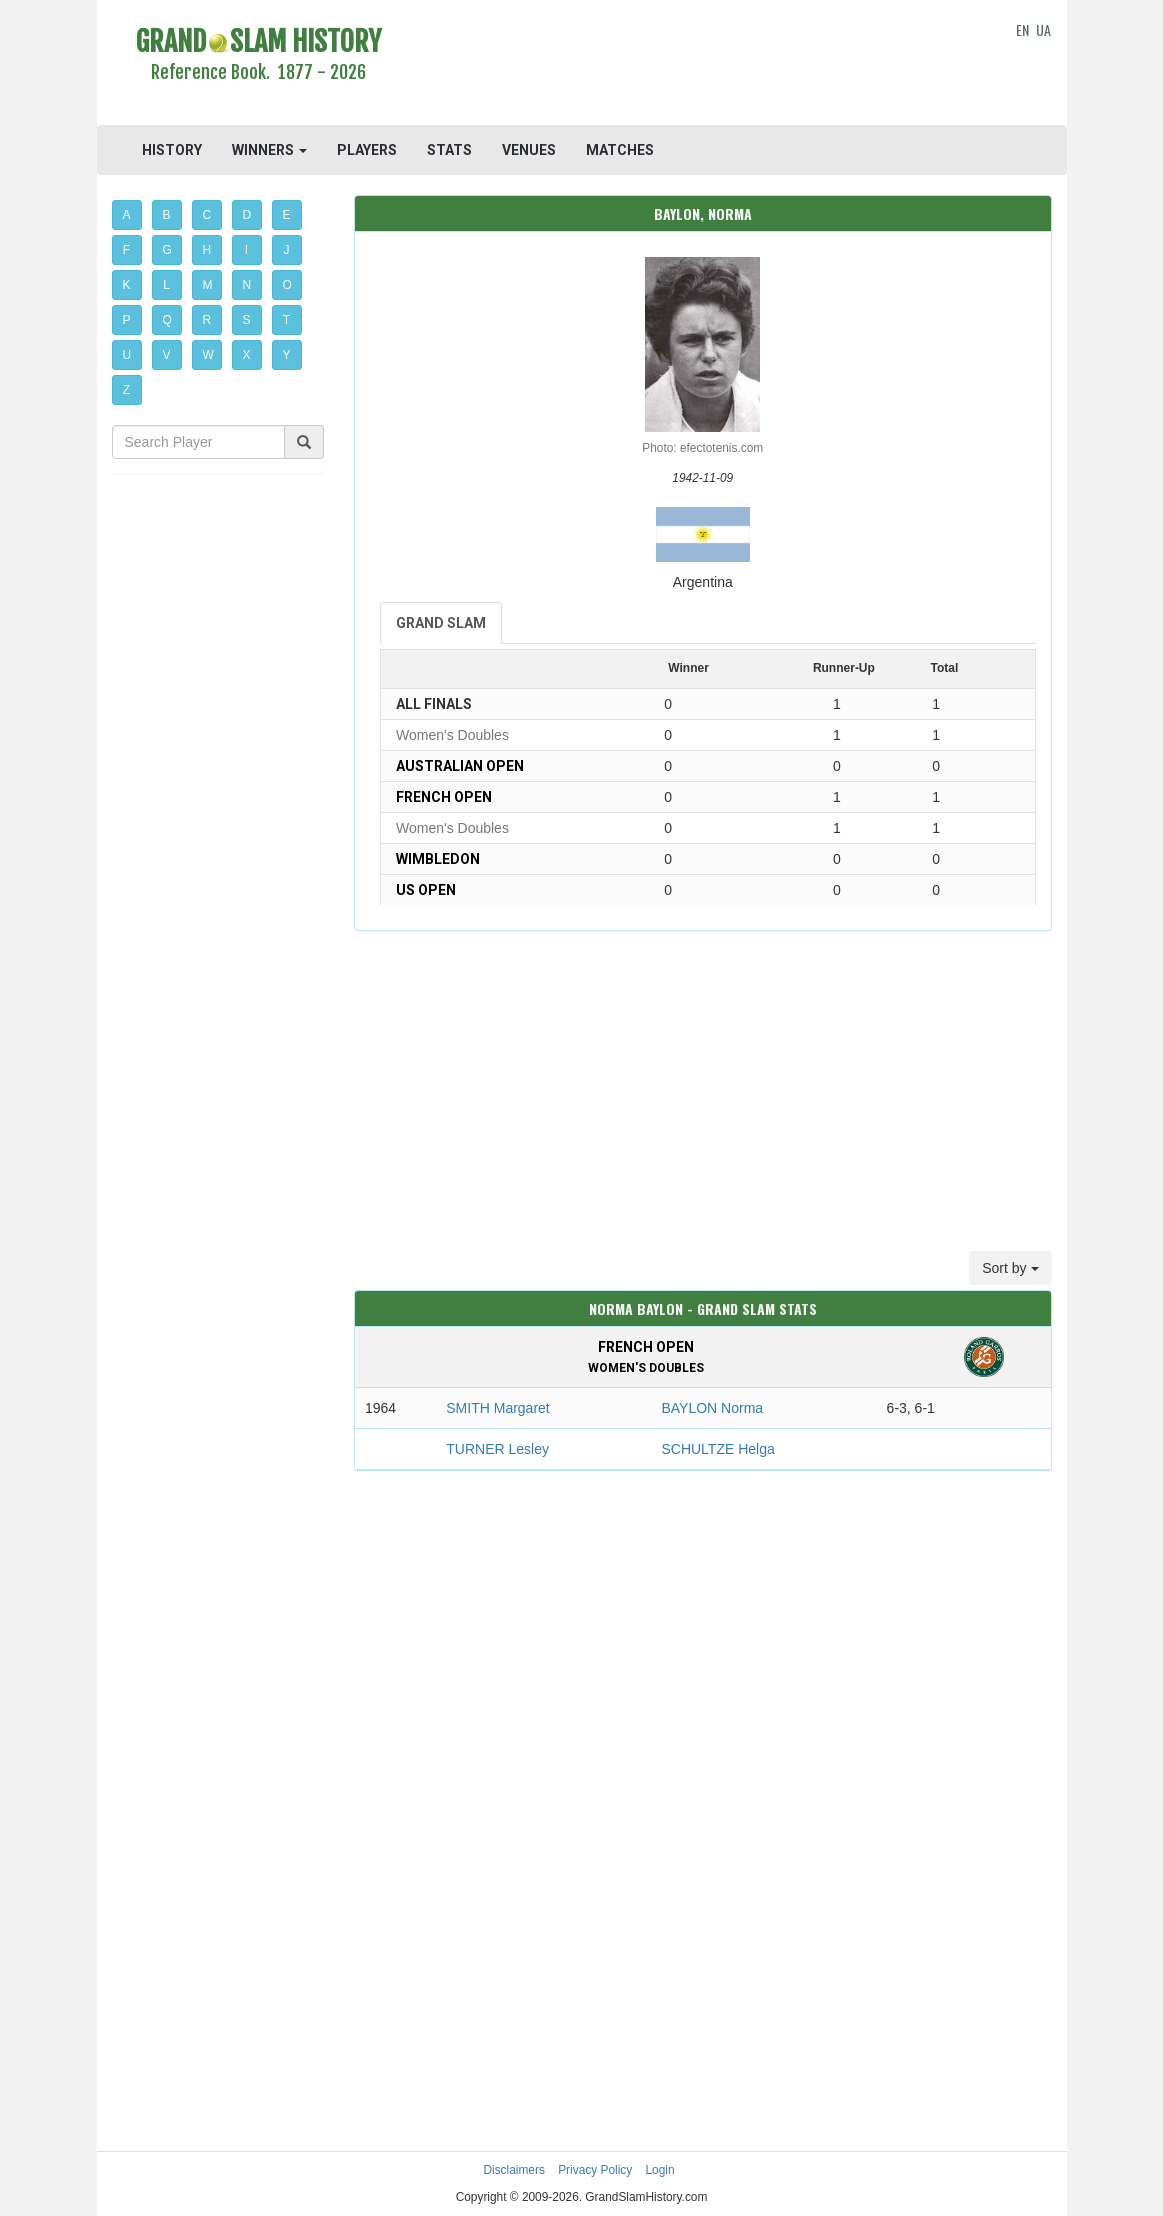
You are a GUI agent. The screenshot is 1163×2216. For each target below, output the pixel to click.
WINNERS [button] (269, 150)
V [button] (167, 355)
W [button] (208, 355)
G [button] (167, 250)
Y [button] (287, 355)
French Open (444, 797)
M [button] (208, 285)
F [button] (126, 250)
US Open (426, 890)
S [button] (247, 320)
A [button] (127, 215)
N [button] (247, 285)
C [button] (207, 215)
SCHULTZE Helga (717, 1449)
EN (1022, 29)
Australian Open (460, 766)
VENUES (529, 150)
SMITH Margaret (497, 1408)
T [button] (286, 320)
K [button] (127, 285)
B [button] (167, 215)
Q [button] (167, 320)
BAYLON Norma (712, 1408)
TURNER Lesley (497, 1449)
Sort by (1010, 1268)
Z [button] (126, 390)
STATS (449, 150)
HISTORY (172, 150)
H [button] (207, 250)
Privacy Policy (595, 2170)
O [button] (287, 285)
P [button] (127, 320)
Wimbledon (438, 859)
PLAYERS (367, 150)
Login (660, 2170)
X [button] (247, 355)
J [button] (287, 250)
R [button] (207, 320)
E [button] (287, 215)
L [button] (166, 285)
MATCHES (620, 150)
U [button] (127, 355)
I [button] (246, 250)
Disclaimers (513, 2170)
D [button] (247, 215)
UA (1043, 29)
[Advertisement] (703, 65)
